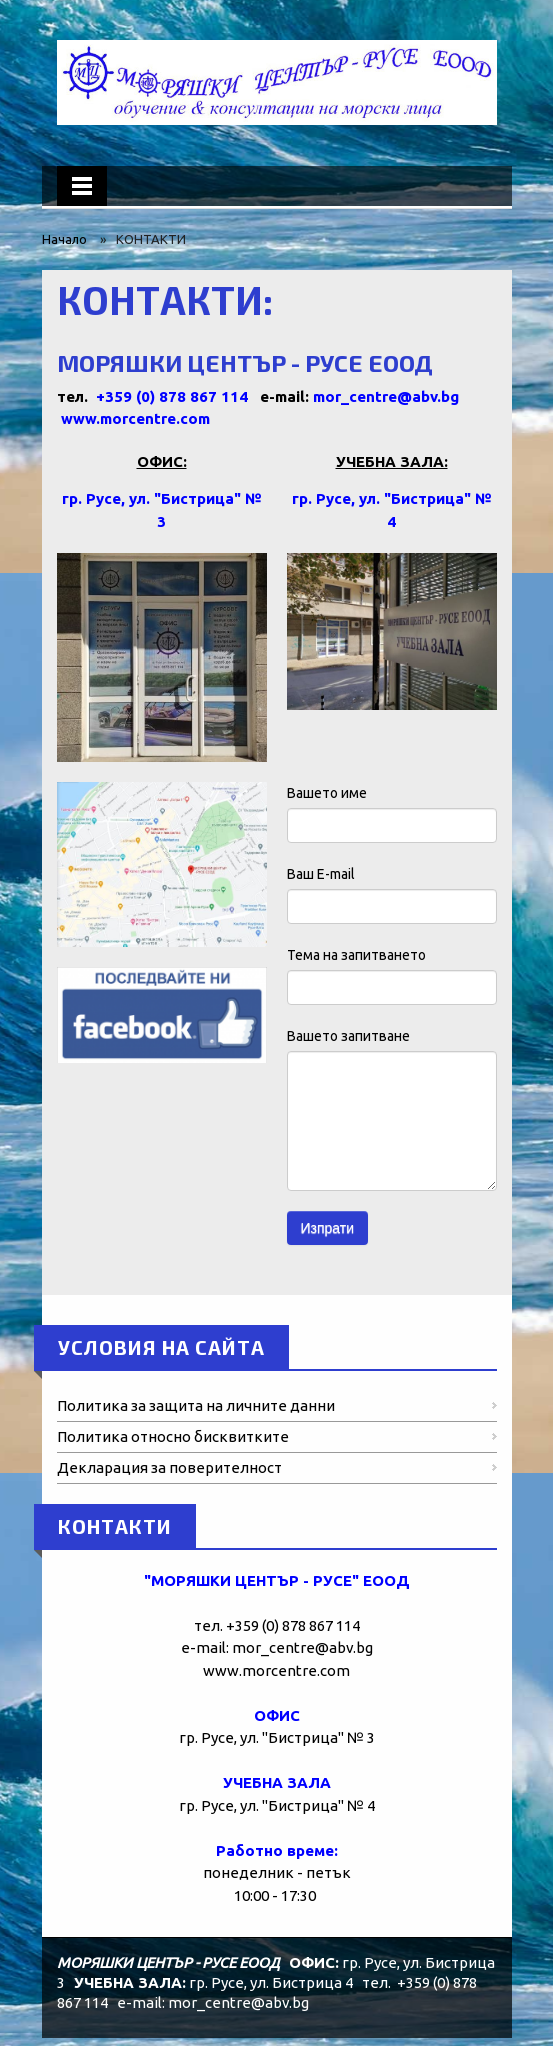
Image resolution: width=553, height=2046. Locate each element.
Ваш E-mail (321, 874)
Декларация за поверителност (169, 1467)
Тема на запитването (356, 955)
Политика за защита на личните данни (196, 1405)
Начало (64, 239)
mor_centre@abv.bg (386, 396)
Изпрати (328, 1228)
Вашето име (327, 793)
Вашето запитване (348, 1036)
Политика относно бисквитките (173, 1436)
